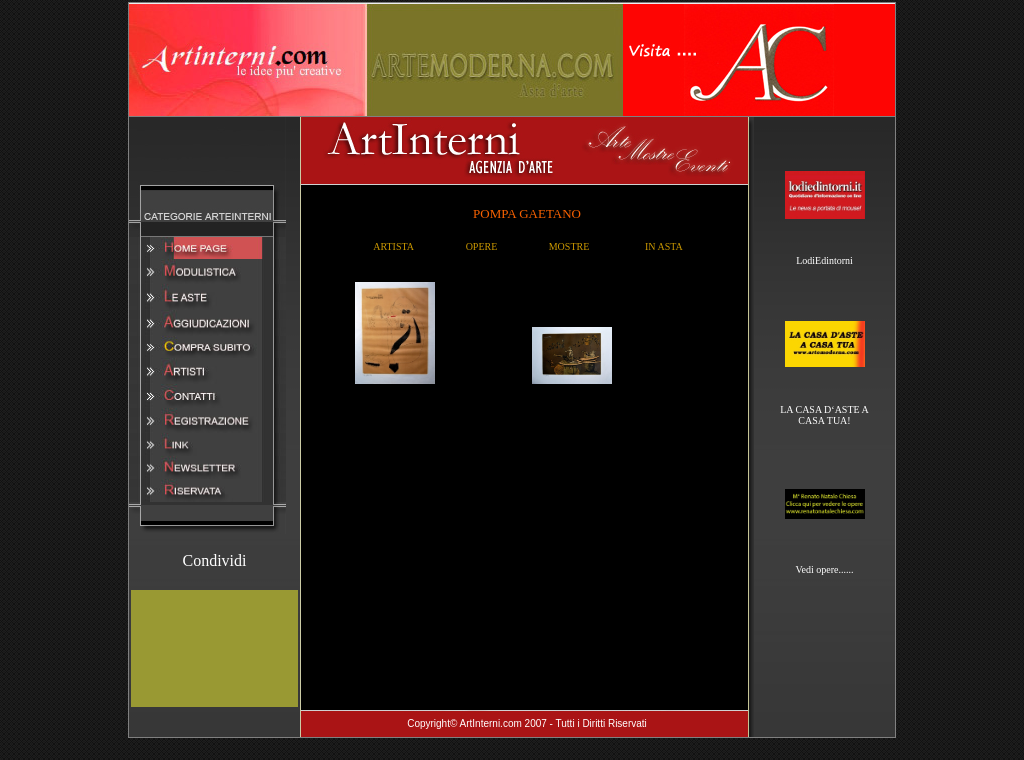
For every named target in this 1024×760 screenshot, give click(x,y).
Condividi (214, 560)
